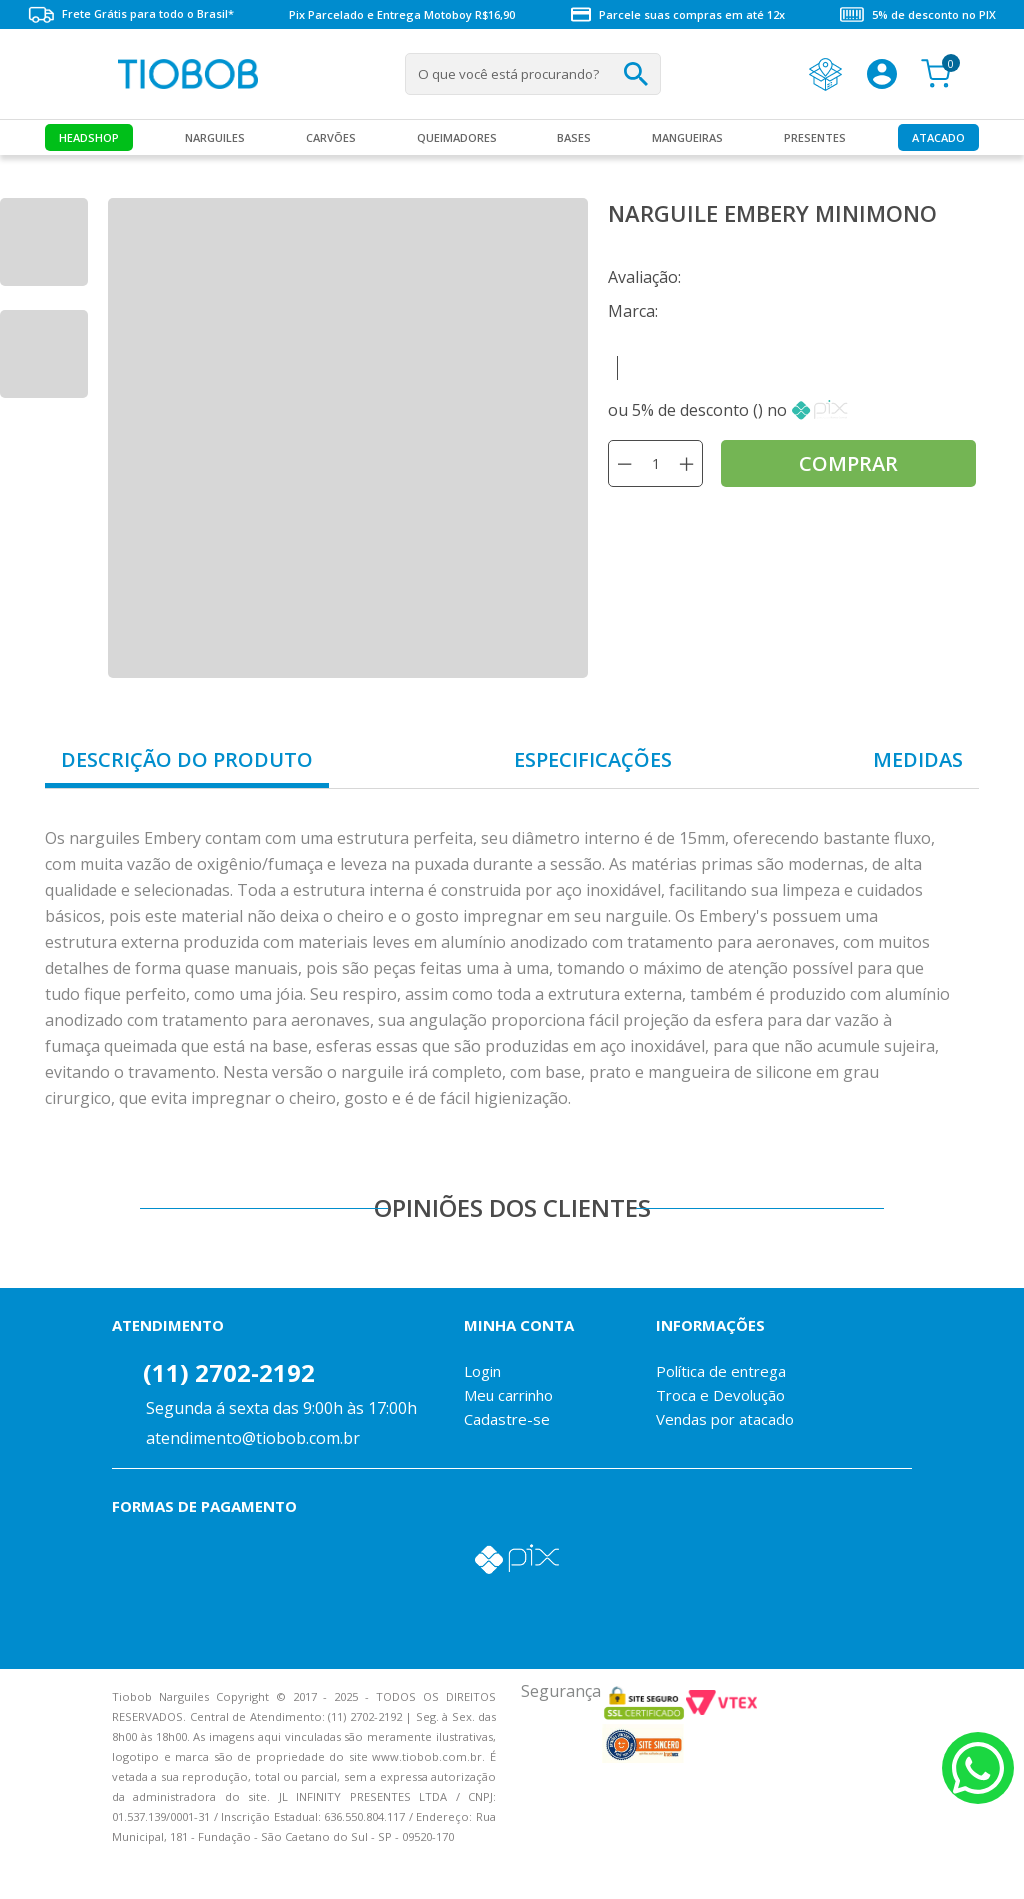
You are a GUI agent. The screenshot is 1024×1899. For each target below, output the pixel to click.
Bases (574, 137)
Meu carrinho (508, 1395)
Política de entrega (721, 1371)
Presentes (815, 137)
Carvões (331, 137)
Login (482, 1371)
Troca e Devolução (720, 1395)
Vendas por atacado (725, 1419)
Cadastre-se (507, 1419)
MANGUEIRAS (687, 137)
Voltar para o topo (30, 1866)
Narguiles (215, 137)
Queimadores (457, 137)
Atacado (938, 137)
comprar (848, 463)
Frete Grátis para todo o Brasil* (131, 14)
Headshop (89, 137)
